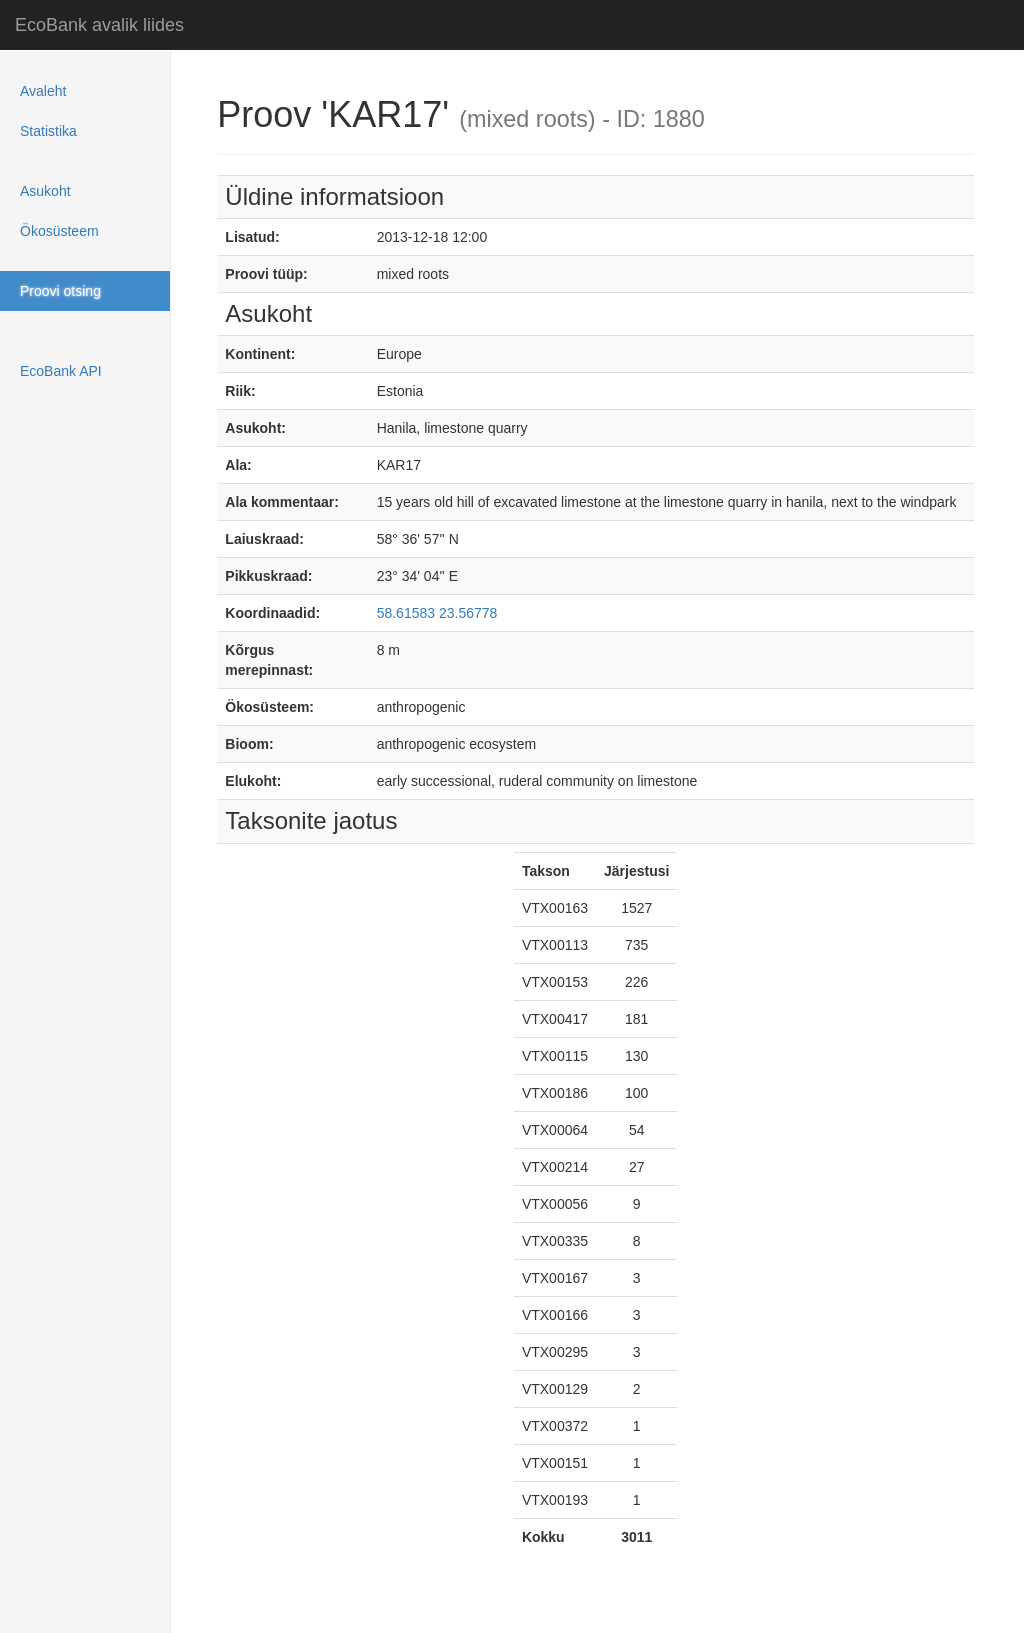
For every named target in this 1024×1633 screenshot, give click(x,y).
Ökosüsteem (59, 231)
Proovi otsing (60, 291)
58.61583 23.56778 (437, 613)
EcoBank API (61, 371)
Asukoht (45, 191)
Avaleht (43, 91)
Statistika (48, 131)
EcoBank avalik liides (99, 25)
